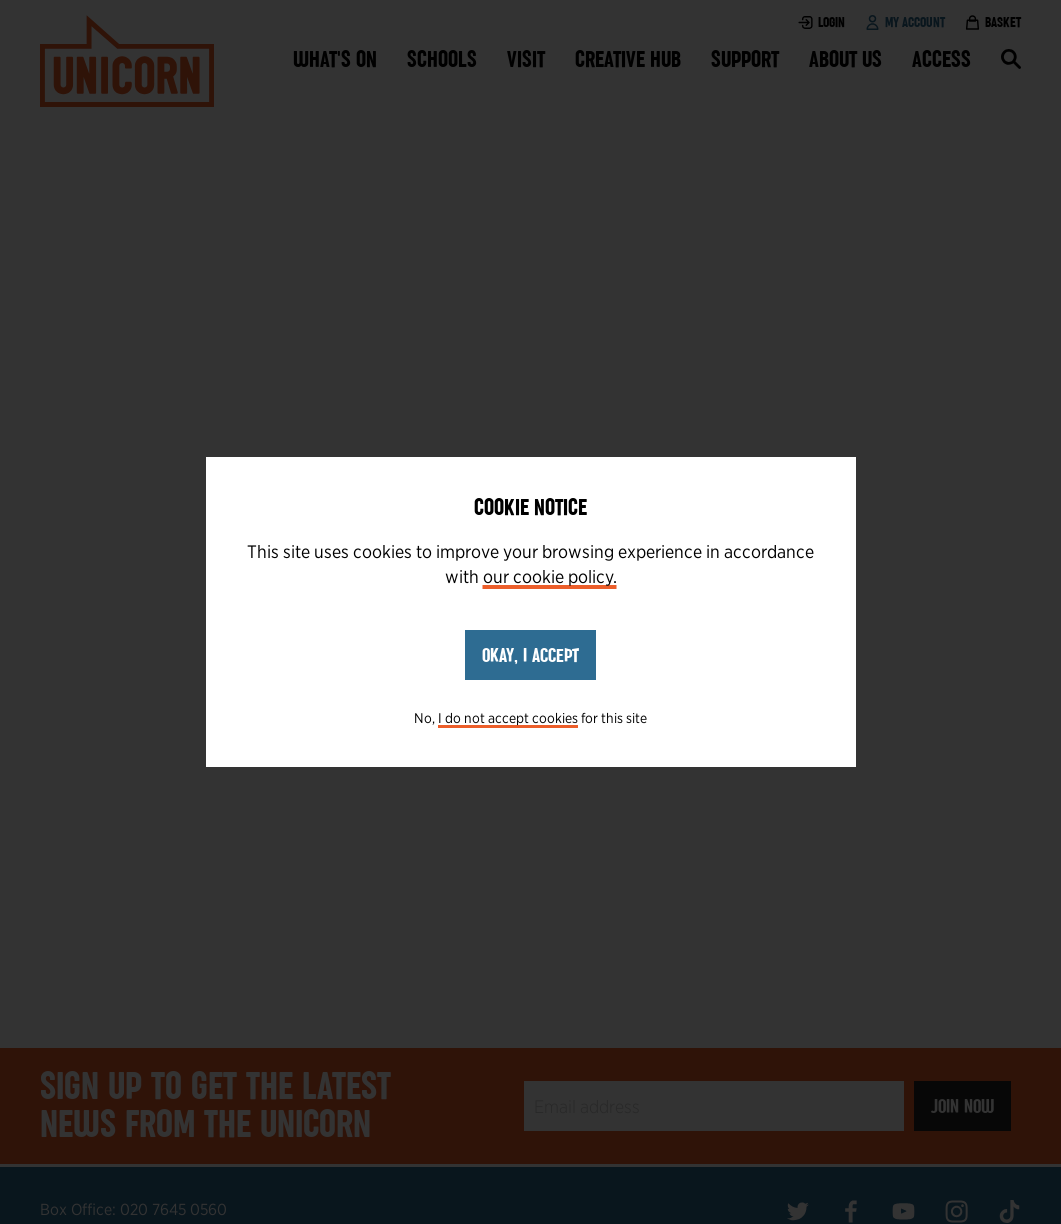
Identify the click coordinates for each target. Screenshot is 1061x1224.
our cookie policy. (550, 576)
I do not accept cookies (508, 718)
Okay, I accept (530, 655)
